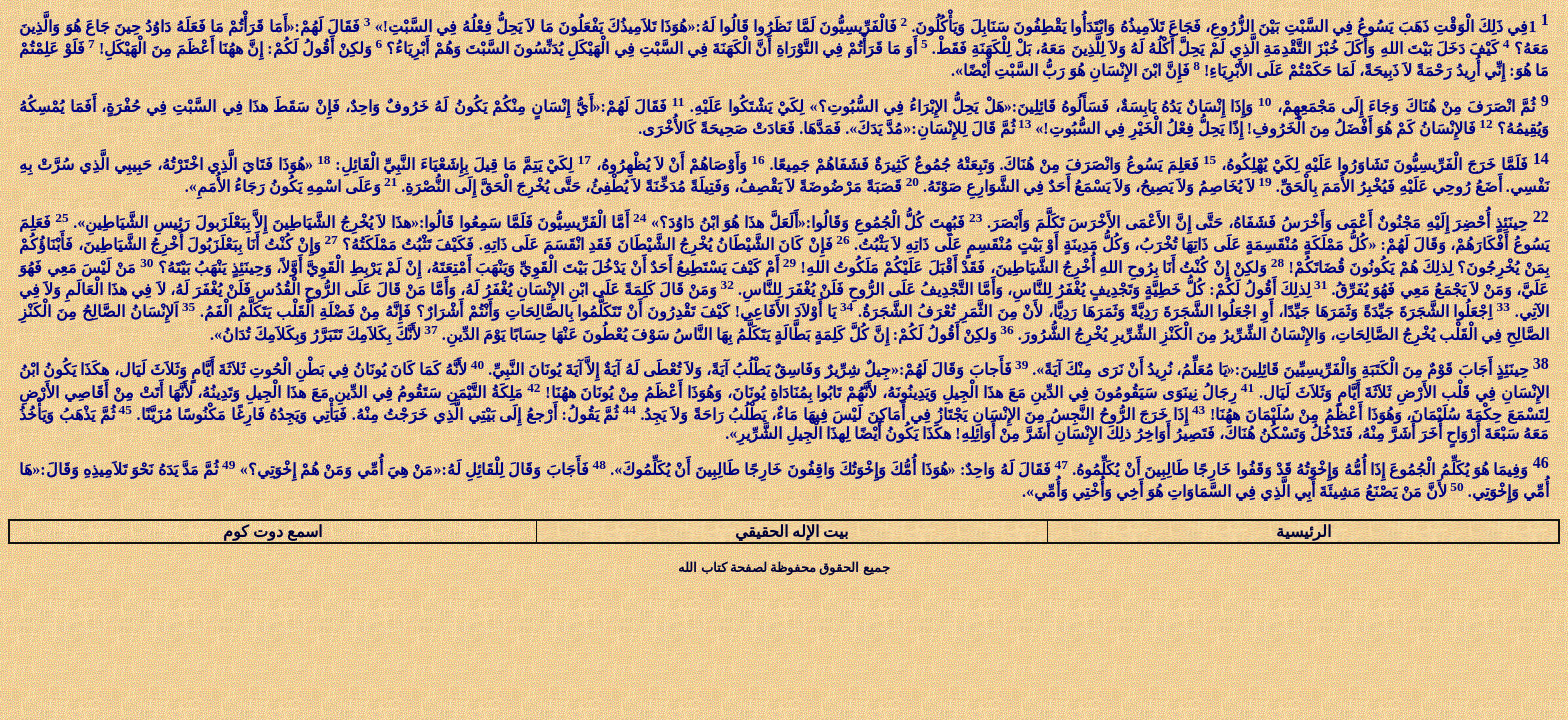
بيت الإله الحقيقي (791, 531)
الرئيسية (1303, 531)
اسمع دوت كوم (272, 531)
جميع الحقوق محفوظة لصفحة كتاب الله (783, 567)
